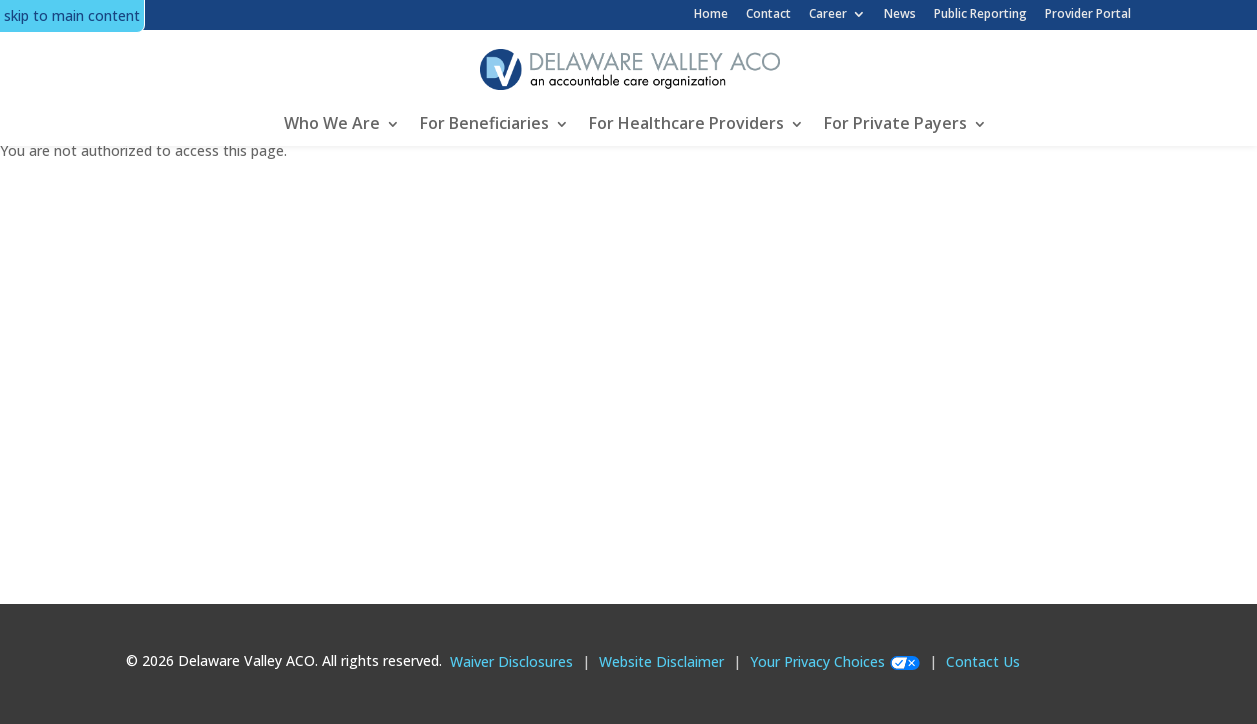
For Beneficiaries (484, 123)
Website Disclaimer (661, 661)
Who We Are (332, 123)
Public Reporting (980, 13)
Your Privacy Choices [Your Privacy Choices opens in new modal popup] (817, 661)
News (900, 13)
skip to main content (72, 15)
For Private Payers (895, 123)
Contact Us (983, 661)
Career (828, 14)
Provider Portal (1088, 13)
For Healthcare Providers (686, 123)
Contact (768, 13)
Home (711, 13)
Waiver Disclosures (511, 661)
